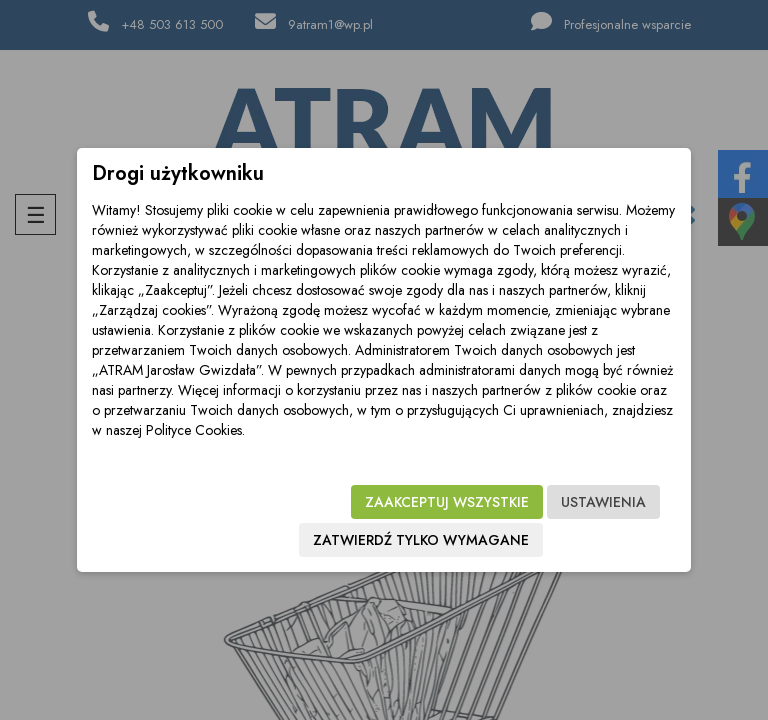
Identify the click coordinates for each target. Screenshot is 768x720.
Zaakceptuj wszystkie (447, 502)
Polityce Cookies (194, 430)
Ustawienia (603, 502)
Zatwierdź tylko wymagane (421, 540)
